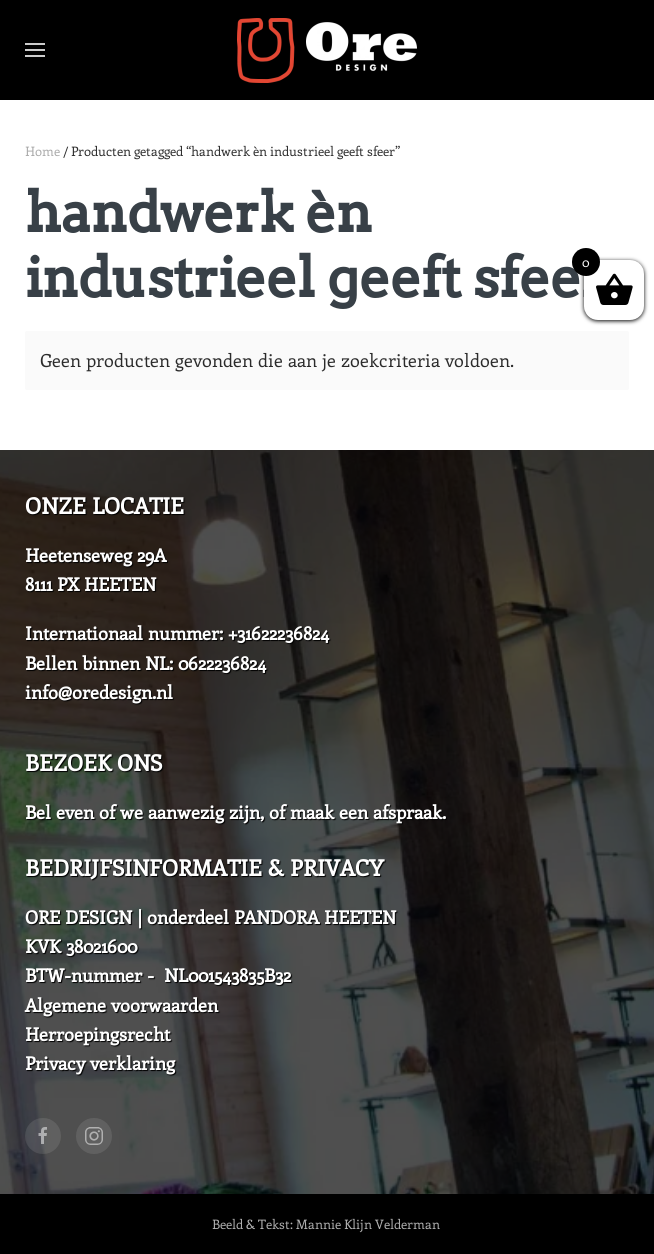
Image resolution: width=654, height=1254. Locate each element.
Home (42, 150)
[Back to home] (327, 50)
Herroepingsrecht (97, 1034)
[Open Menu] (35, 50)
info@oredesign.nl (99, 692)
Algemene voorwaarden (121, 1005)
